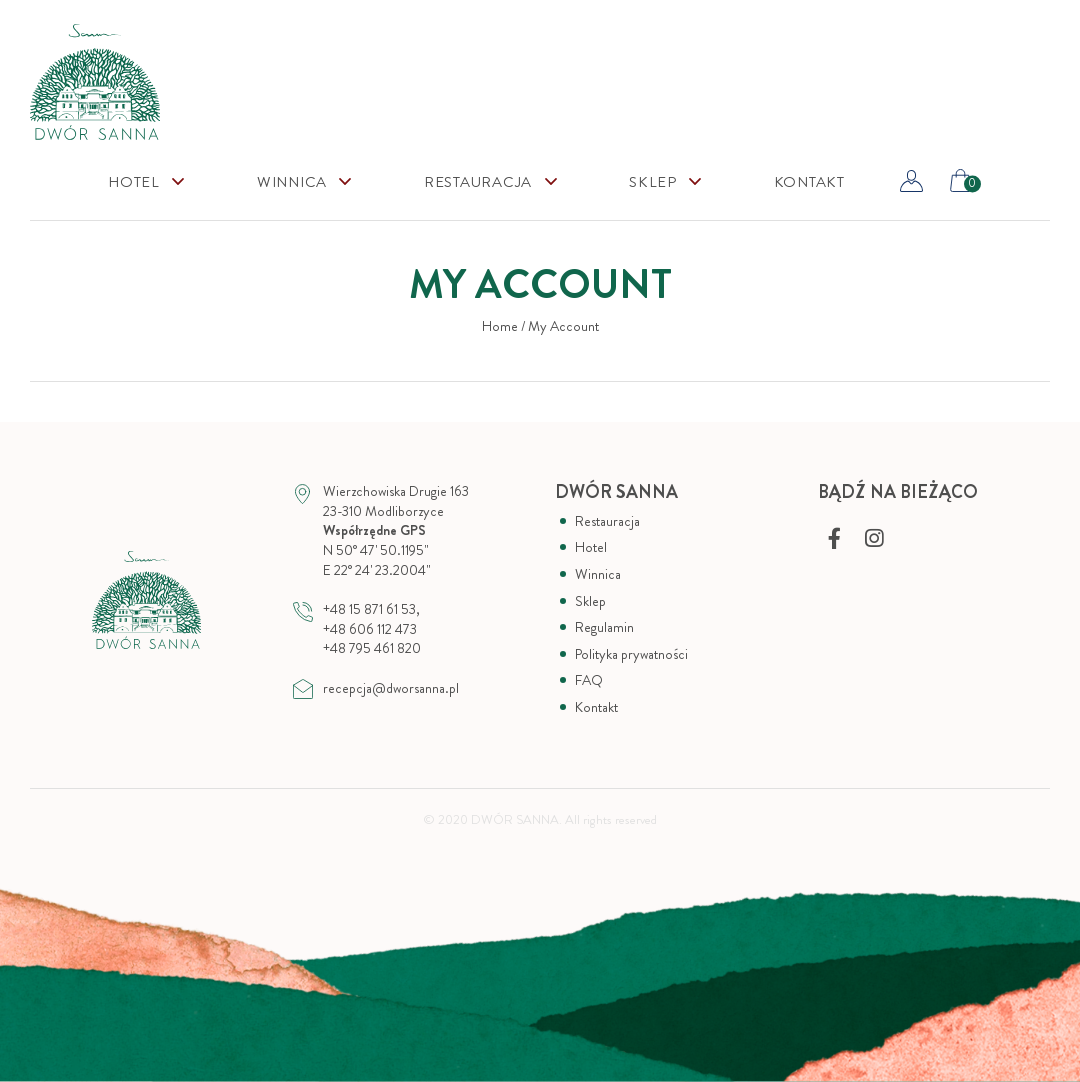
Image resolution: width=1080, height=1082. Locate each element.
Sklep (590, 601)
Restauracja (478, 182)
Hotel (134, 182)
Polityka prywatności (631, 654)
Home (500, 326)
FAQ (589, 680)
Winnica (292, 182)
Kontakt (809, 182)
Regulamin (604, 627)
